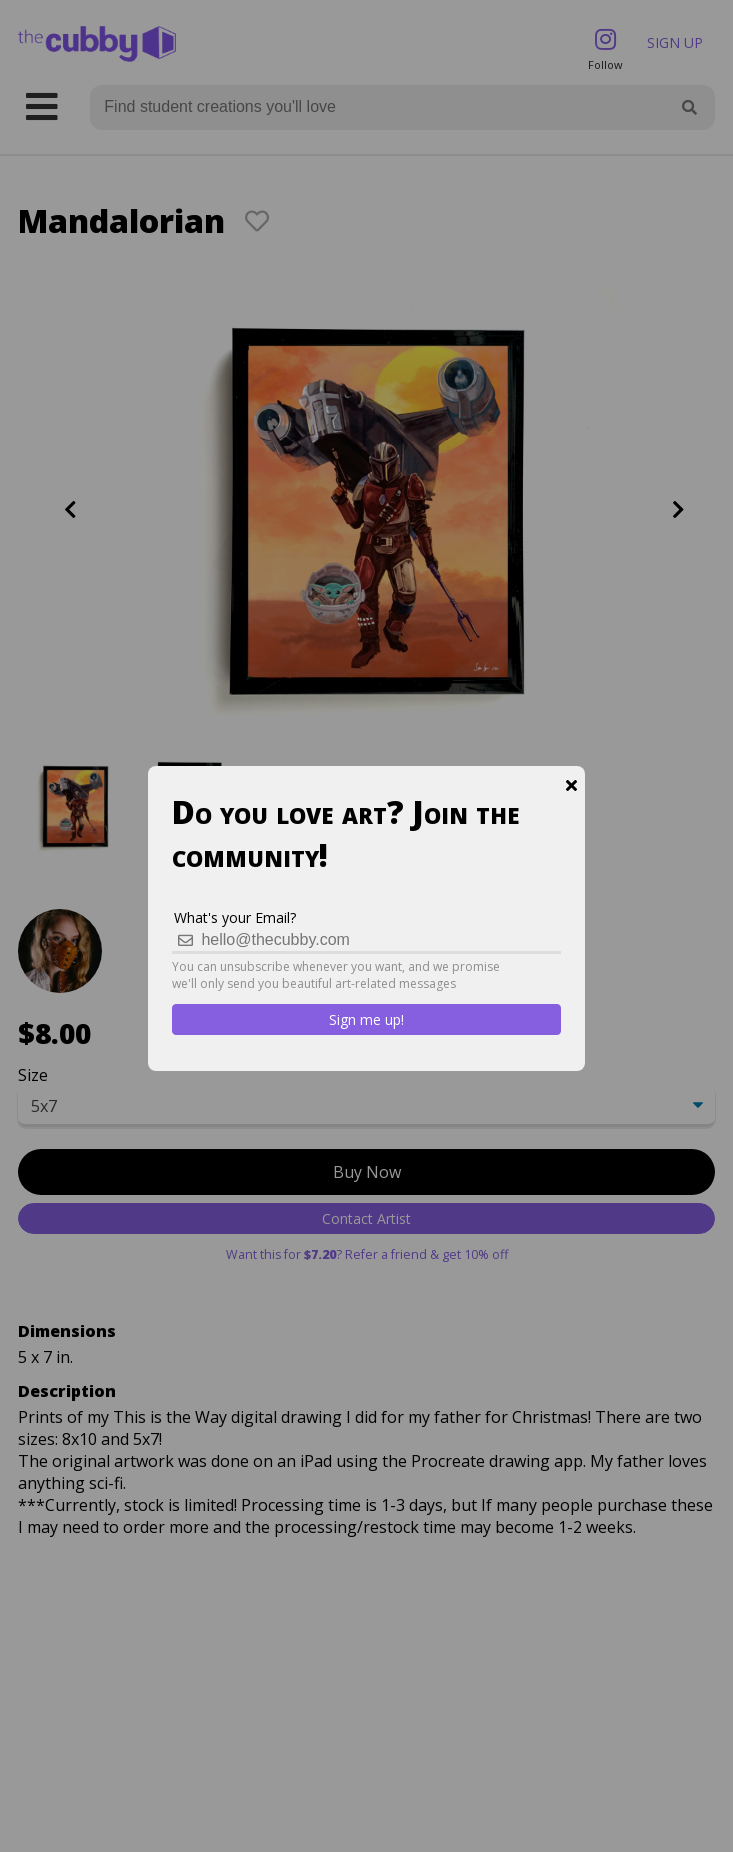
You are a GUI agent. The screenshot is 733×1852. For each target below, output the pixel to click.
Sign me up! (366, 1019)
